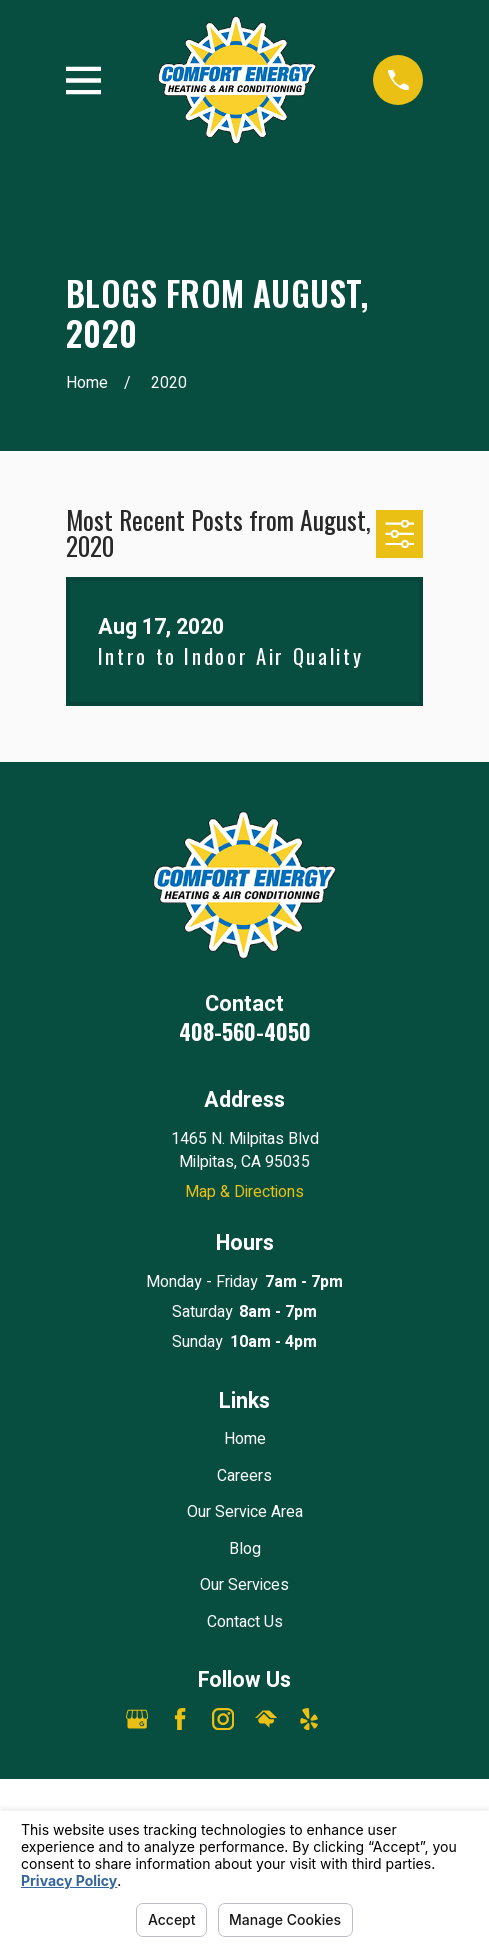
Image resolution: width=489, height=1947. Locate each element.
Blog (245, 1549)
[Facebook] (180, 1719)
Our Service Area (245, 1512)
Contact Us (245, 1622)
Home (245, 1439)
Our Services (244, 1585)
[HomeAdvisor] (266, 1719)
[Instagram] (223, 1719)
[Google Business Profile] (137, 1719)
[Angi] (352, 1719)
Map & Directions (244, 1192)
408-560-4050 (245, 1031)
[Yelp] (309, 1719)
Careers (244, 1476)
